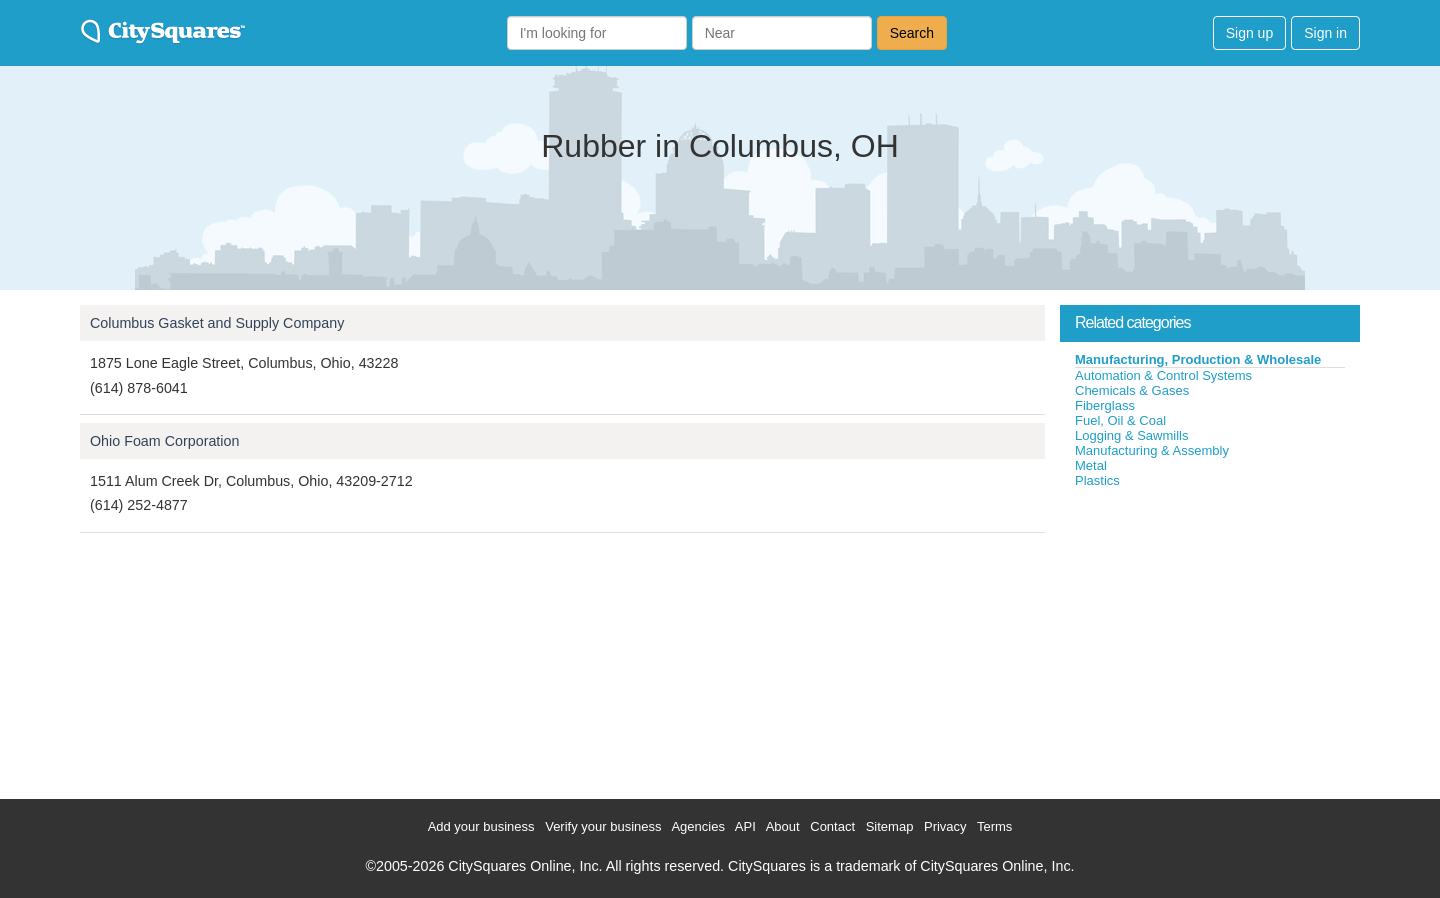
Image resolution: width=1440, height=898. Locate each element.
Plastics (1097, 480)
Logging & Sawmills (1131, 435)
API (745, 826)
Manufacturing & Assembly (1152, 450)
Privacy (945, 826)
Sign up (1249, 33)
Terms (994, 826)
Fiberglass (1105, 405)
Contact (832, 826)
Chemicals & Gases (1132, 390)
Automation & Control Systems (1163, 375)
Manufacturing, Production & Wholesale (1198, 359)
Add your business (481, 826)
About (783, 826)
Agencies (697, 826)
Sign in (1325, 33)
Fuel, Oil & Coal (1120, 420)
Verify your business (603, 826)
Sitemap (890, 826)
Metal (1091, 465)
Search (912, 33)
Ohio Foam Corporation (164, 441)
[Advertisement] (1210, 639)
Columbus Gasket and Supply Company (217, 323)
